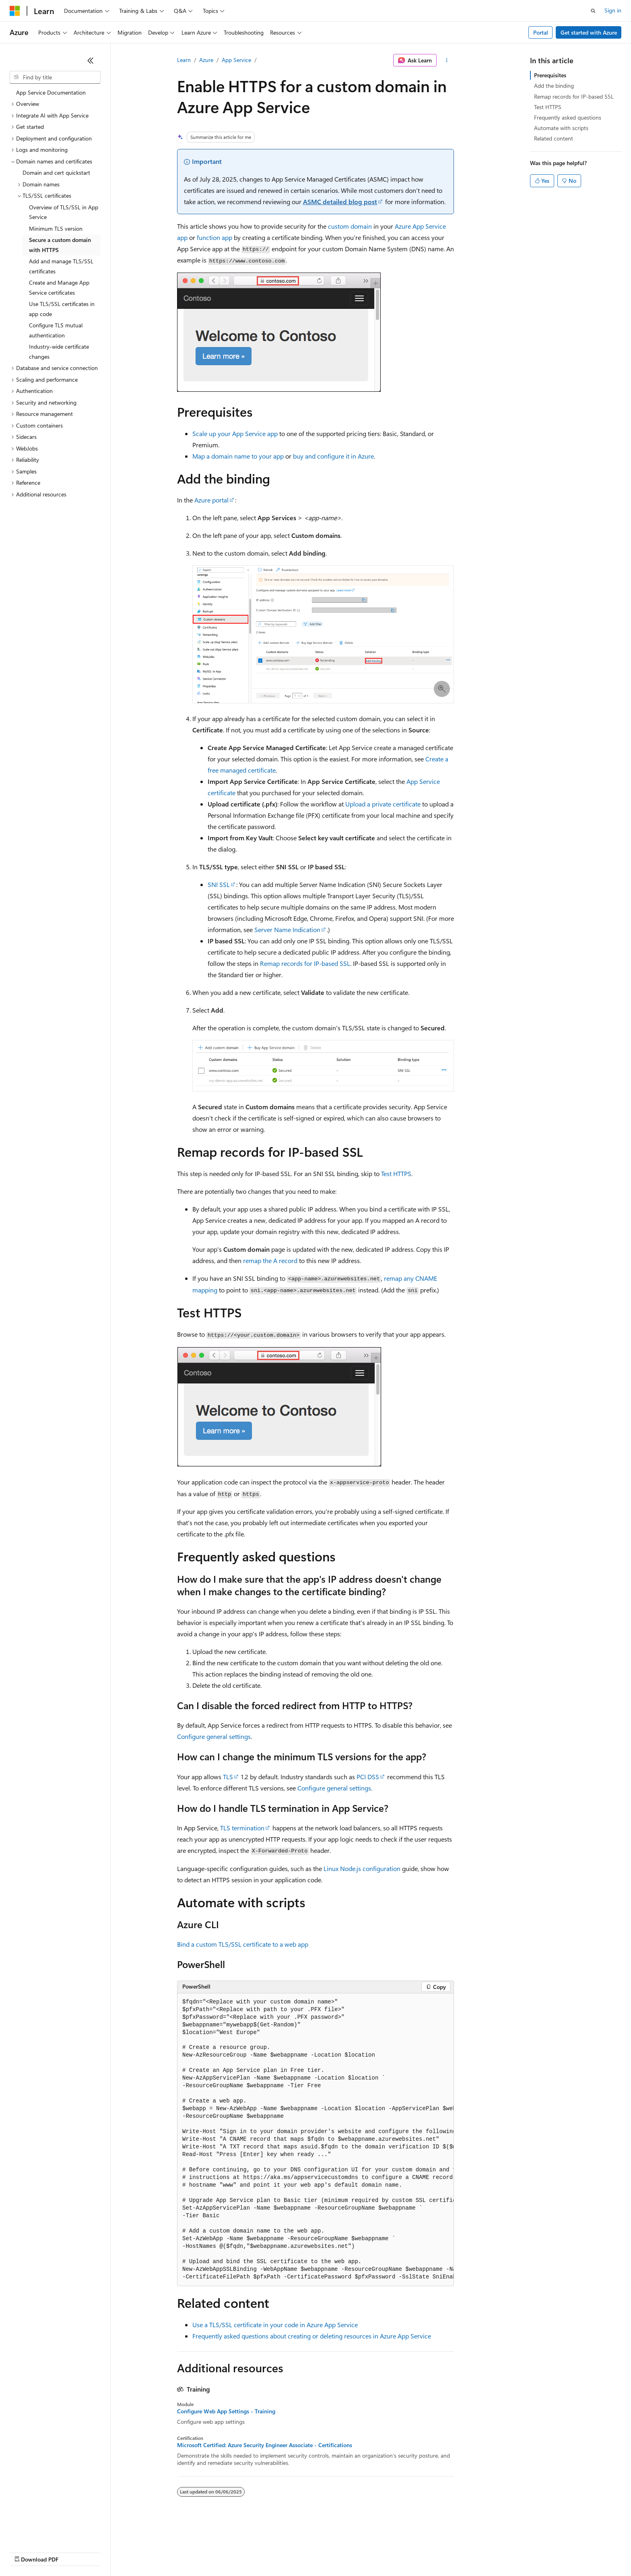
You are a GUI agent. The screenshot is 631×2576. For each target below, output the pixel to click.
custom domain (350, 226)
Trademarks (334, 2551)
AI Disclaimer (26, 2551)
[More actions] (447, 60)
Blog (109, 2551)
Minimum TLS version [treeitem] (55, 228)
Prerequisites (550, 75)
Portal (540, 32)
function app (214, 237)
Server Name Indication (287, 929)
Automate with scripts (561, 128)
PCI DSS (368, 1776)
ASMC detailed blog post (340, 201)
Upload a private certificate (383, 804)
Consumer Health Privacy (231, 2551)
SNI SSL (219, 884)
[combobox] (55, 77)
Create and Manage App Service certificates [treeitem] (59, 287)
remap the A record (270, 1260)
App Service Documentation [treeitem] (51, 92)
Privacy (176, 2551)
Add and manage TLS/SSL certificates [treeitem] (61, 266)
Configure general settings (214, 1736)
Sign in (612, 10)
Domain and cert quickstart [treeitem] (56, 172)
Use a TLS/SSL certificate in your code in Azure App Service (275, 2324)
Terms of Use (294, 2551)
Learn (184, 60)
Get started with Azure (589, 32)
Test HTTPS (396, 1173)
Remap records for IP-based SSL (305, 963)
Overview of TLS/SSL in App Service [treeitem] (63, 212)
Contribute (144, 2551)
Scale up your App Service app (235, 433)
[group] (315, 2139)
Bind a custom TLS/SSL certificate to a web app (242, 1944)
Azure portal (211, 500)
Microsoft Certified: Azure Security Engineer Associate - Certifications (264, 2445)
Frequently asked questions (567, 117)
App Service (236, 60)
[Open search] (593, 11)
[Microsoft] (15, 11)
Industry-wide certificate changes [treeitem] (59, 351)
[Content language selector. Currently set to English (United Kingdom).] (50, 2532)
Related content (553, 138)
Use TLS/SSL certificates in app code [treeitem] (62, 309)
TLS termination (242, 1827)
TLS (228, 1776)
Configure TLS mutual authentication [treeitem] (55, 330)
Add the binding (554, 85)
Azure (206, 60)
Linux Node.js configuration (362, 1868)
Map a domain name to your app (238, 456)
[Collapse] (90, 60)
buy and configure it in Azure (333, 456)
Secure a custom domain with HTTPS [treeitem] (60, 245)
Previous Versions (73, 2551)
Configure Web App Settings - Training (226, 2411)
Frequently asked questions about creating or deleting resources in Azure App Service (311, 2336)
